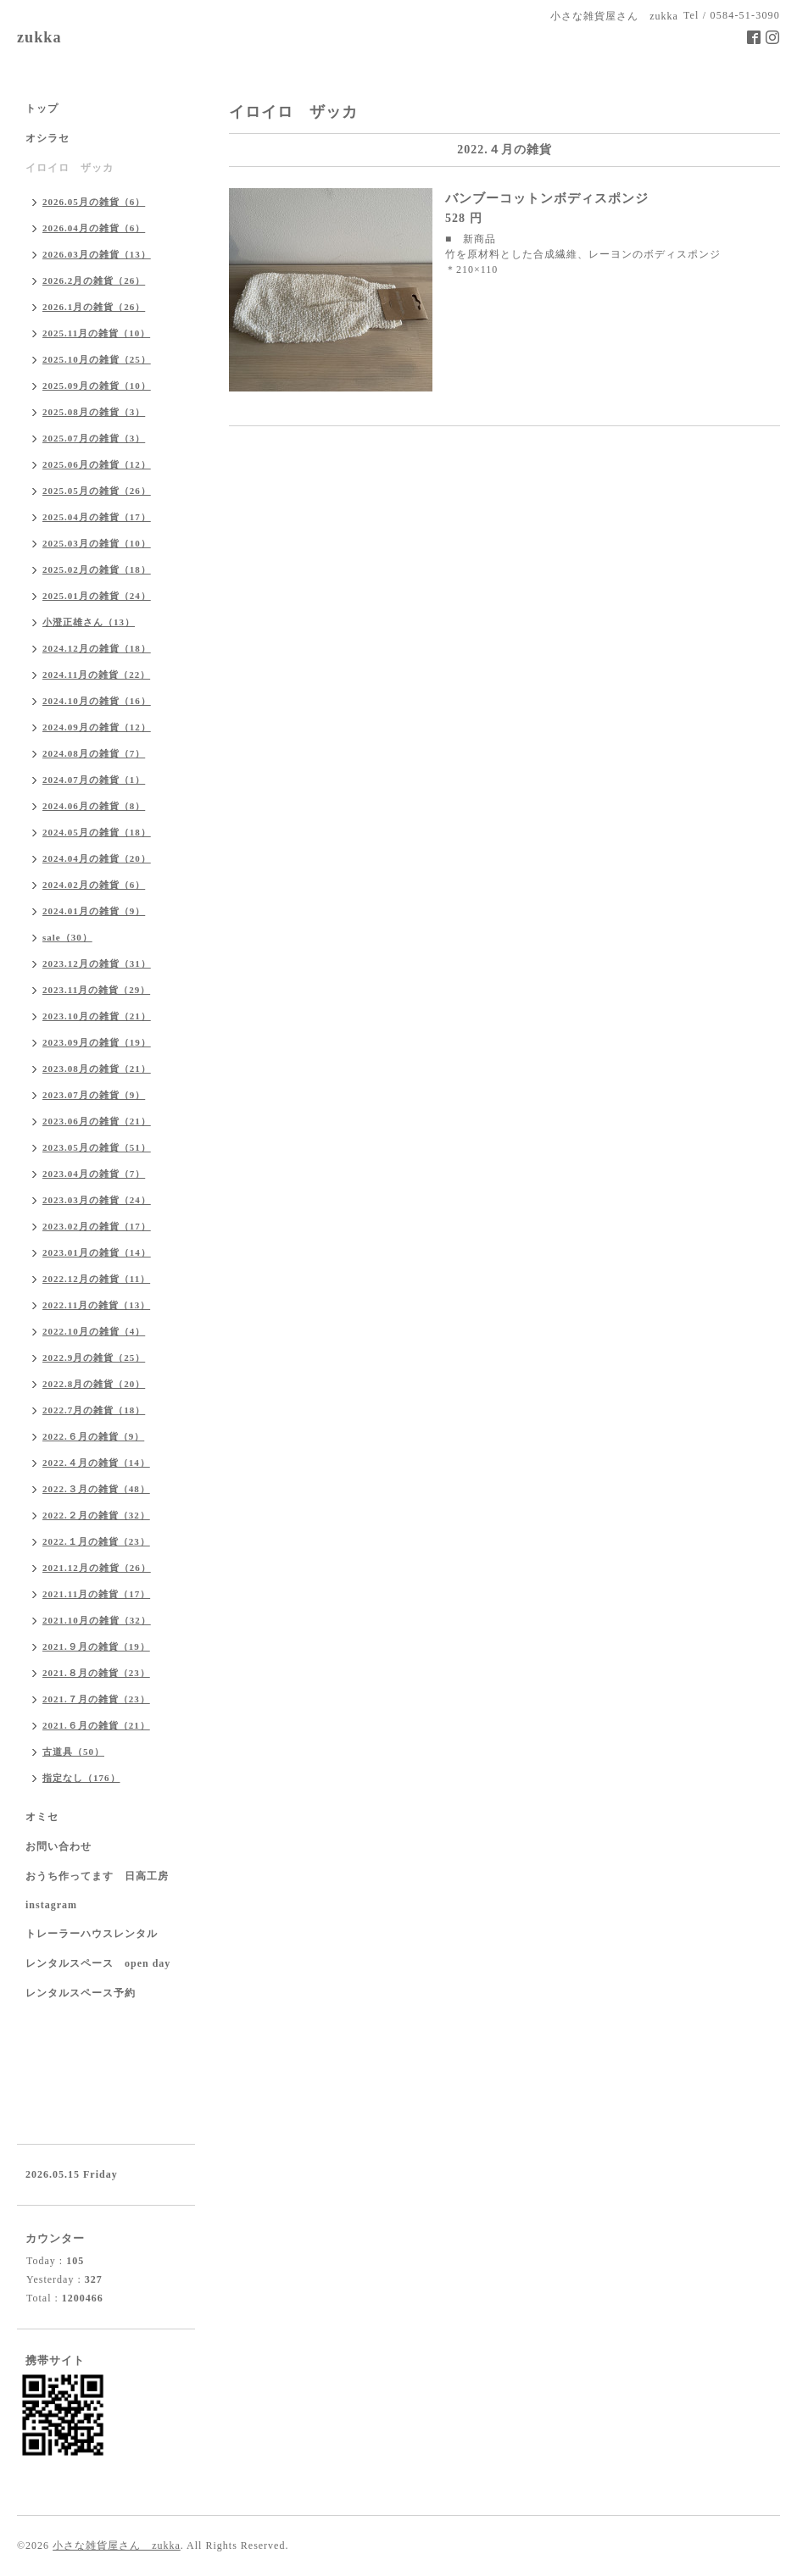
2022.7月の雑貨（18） (93, 1410)
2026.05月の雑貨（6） (93, 202)
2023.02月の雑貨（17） (96, 1226)
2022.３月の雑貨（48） (96, 1489)
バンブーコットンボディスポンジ (547, 198)
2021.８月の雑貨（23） (96, 1673)
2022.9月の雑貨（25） (93, 1357)
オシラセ (47, 138)
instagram (51, 1905)
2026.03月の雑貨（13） (96, 254)
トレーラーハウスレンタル (91, 1934)
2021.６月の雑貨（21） (96, 1725)
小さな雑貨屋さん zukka (117, 2545)
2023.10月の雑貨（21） (96, 1016)
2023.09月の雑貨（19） (96, 1042)
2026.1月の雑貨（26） (93, 307)
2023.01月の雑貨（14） (96, 1252)
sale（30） (67, 937)
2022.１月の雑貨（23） (96, 1541)
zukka (39, 37)
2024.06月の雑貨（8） (93, 806)
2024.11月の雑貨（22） (96, 674)
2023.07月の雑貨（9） (93, 1095)
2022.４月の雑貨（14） (96, 1462)
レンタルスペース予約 (80, 1993)
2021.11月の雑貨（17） (96, 1594)
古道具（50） (73, 1751)
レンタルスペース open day (97, 1963)
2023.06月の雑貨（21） (96, 1121)
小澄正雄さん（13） (88, 622)
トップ (42, 108)
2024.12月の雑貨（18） (96, 648)
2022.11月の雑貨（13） (96, 1305)
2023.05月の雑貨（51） (96, 1147)
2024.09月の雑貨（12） (96, 727)
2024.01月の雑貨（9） (93, 911)
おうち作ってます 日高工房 (97, 1876)
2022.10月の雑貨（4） (93, 1331)
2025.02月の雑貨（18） (96, 569)
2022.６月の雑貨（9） (93, 1436)
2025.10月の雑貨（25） (96, 359)
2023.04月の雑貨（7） (93, 1174)
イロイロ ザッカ (69, 168)
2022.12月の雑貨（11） (96, 1279)
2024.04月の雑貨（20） (96, 858)
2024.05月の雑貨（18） (96, 832)
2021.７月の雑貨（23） (96, 1699)
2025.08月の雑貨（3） (93, 412)
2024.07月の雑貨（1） (93, 779)
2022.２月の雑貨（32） (96, 1515)
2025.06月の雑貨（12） (96, 464)
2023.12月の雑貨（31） (96, 963)
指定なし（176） (81, 1778)
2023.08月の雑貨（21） (96, 1068)
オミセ (42, 1817)
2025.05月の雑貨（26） (96, 491)
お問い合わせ (58, 1846)
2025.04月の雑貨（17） (96, 517)
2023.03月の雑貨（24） (96, 1200)
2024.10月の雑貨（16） (96, 701)
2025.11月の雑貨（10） (96, 333)
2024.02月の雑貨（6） (93, 885)
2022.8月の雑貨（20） (93, 1384)
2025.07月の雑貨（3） (93, 438)
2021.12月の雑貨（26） (96, 1568)
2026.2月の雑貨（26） (93, 280)
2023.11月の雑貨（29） (96, 990)
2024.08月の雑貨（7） (93, 753)
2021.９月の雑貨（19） (96, 1646)
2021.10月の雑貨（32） (96, 1620)
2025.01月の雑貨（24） (96, 596)
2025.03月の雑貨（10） (96, 543)
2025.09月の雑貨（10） (96, 385)
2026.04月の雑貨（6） (93, 228)
